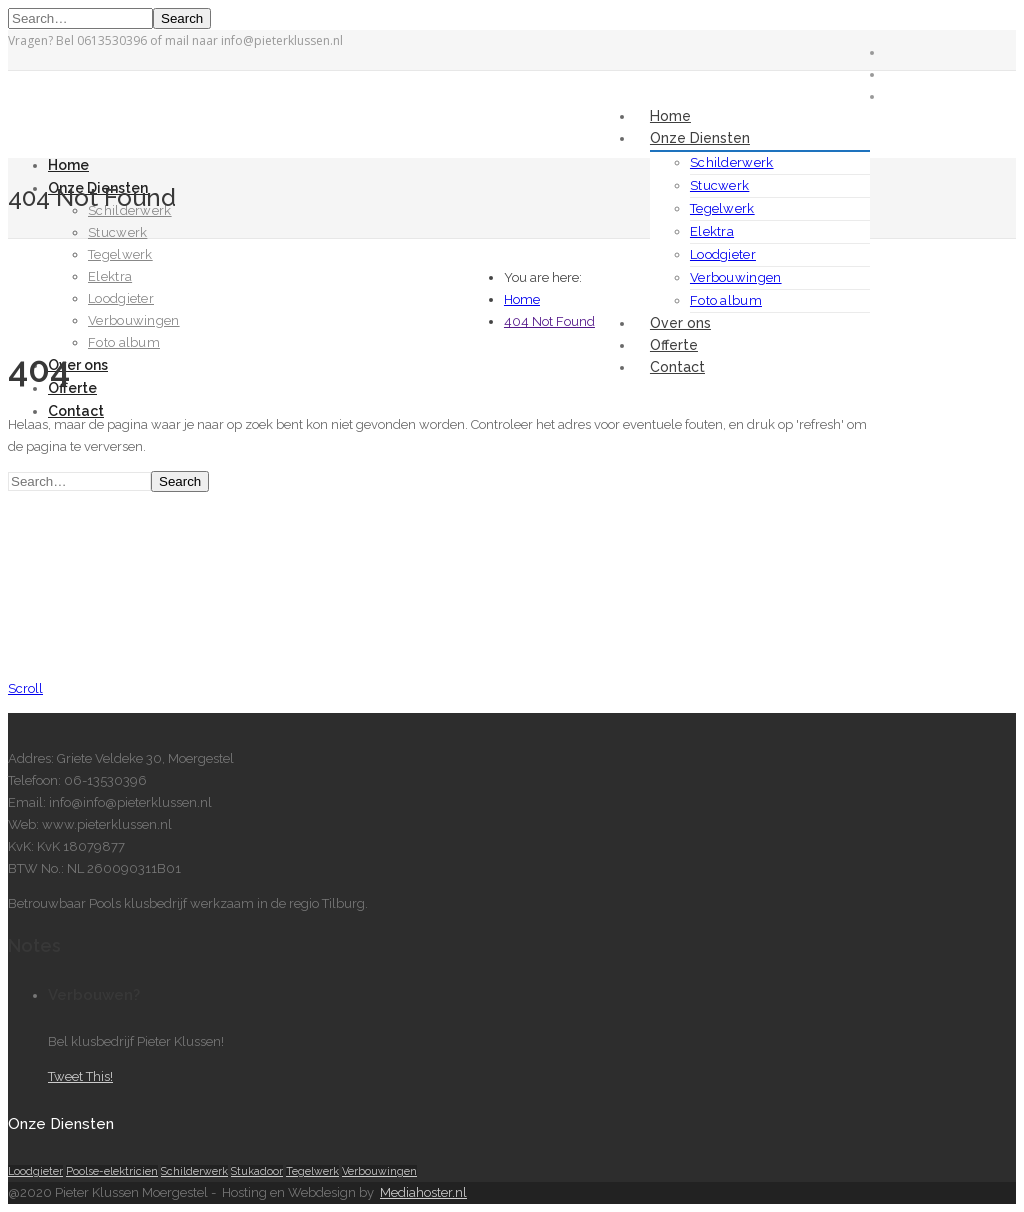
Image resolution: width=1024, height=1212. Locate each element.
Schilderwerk (732, 162)
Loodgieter (723, 254)
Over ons (680, 323)
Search (182, 18)
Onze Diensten (700, 138)
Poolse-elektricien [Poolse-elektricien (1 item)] (112, 1171)
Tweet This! (80, 1076)
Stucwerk (719, 185)
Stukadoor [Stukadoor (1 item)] (257, 1171)
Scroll (25, 688)
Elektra (712, 231)
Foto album (726, 300)
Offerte (674, 345)
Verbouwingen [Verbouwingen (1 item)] (379, 1171)
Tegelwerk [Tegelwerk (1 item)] (312, 1171)
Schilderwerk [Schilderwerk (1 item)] (194, 1171)
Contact (677, 367)
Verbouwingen (736, 277)
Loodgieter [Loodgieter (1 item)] (35, 1171)
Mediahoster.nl (423, 1192)
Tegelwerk (722, 208)
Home (670, 116)
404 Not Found (549, 321)
